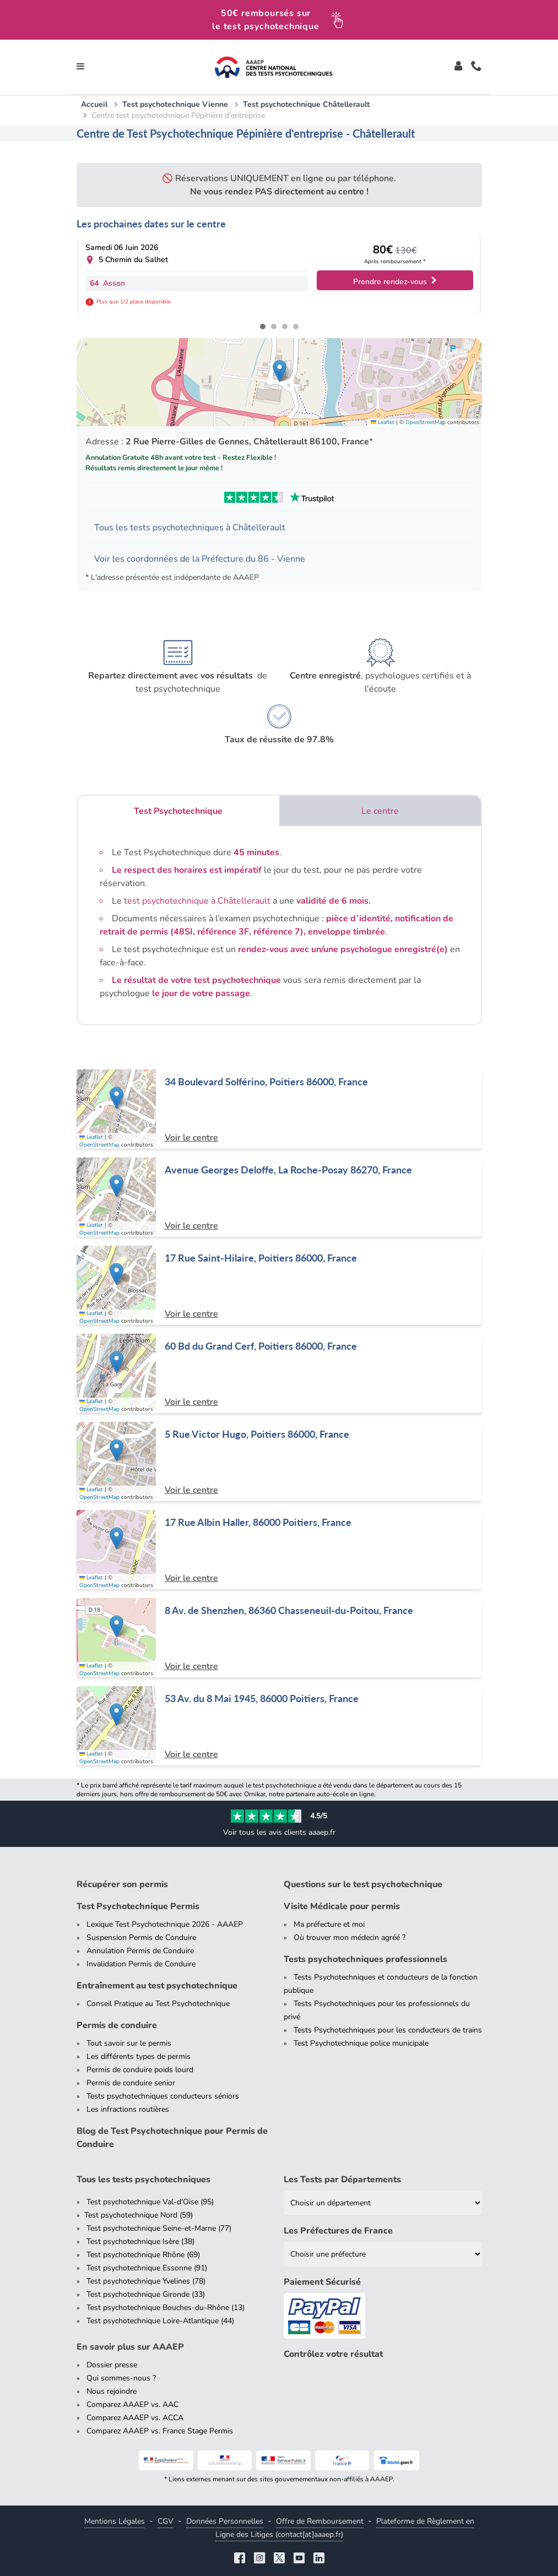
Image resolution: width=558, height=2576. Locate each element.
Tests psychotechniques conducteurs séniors (162, 2096)
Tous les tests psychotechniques (143, 2179)
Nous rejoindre (111, 2391)
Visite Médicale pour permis (342, 1906)
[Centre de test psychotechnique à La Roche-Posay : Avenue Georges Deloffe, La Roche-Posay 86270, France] (279, 1197)
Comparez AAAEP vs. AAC (132, 2404)
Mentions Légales (114, 2521)
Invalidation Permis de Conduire (141, 1964)
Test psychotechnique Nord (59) (138, 2215)
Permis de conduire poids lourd (139, 2069)
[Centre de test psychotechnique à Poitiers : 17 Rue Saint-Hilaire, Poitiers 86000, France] (279, 1285)
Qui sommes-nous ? (121, 2378)
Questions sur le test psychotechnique (363, 1884)
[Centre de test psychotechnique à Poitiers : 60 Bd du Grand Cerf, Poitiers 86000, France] (279, 1373)
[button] (279, 371)
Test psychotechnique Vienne (175, 104)
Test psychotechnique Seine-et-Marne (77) (158, 2228)
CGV (166, 2521)
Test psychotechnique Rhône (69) (143, 2254)
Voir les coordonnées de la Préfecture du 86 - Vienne (199, 559)
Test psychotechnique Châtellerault (306, 104)
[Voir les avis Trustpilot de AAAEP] (279, 497)
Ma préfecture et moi (329, 1924)
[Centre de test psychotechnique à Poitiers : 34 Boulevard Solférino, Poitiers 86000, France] (279, 1109)
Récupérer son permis (122, 1884)
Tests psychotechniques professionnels (365, 1959)
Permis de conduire (117, 2025)
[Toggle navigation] (80, 67)
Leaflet (382, 422)
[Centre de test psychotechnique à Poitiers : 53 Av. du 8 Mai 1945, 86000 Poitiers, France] (279, 1725)
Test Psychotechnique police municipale (361, 2043)
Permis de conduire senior (130, 2083)
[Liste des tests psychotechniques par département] (383, 2203)
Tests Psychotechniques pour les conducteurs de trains (388, 2030)
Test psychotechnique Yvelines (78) (145, 2281)
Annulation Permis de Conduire (140, 1950)
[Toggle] (458, 67)
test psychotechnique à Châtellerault (197, 901)
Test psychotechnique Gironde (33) (145, 2294)
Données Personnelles (224, 2521)
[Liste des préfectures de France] (383, 2254)
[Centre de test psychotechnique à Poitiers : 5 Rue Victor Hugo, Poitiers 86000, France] (279, 1461)
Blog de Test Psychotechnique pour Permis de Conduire (172, 2137)
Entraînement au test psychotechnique (157, 1986)
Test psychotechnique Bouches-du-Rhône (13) (165, 2307)
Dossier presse (111, 2365)
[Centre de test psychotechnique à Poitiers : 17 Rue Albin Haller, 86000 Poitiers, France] (279, 1549)
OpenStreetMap (425, 422)
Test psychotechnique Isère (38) (140, 2241)
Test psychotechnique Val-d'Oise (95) (150, 2202)
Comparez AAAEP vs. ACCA (134, 2417)
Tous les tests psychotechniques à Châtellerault (189, 527)
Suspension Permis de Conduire (141, 1937)
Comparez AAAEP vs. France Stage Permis (159, 2431)
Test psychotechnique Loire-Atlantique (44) (160, 2321)
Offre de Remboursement (320, 2521)
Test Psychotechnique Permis (138, 1906)
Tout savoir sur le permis (128, 2043)
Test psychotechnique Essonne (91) (146, 2268)
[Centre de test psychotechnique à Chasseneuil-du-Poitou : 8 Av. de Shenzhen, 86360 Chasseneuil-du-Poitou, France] (279, 1637)
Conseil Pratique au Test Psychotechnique (158, 2003)
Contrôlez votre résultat (333, 2354)
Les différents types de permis (138, 2056)
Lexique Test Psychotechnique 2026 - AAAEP (164, 1924)
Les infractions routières (127, 2109)
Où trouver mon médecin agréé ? (349, 1937)
